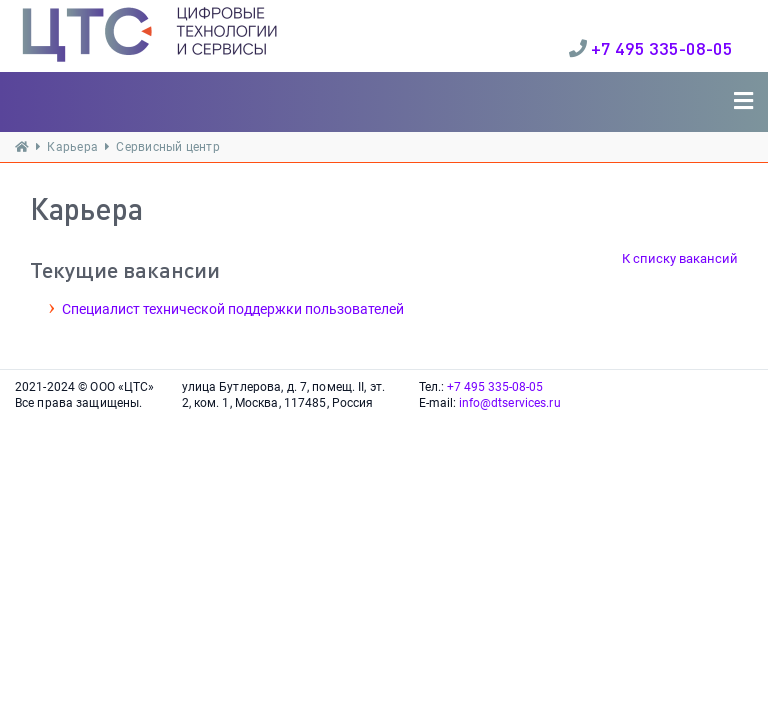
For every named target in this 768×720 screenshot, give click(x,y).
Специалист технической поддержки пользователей (233, 309)
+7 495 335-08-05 (662, 48)
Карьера (72, 147)
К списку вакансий (680, 258)
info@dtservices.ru (510, 403)
